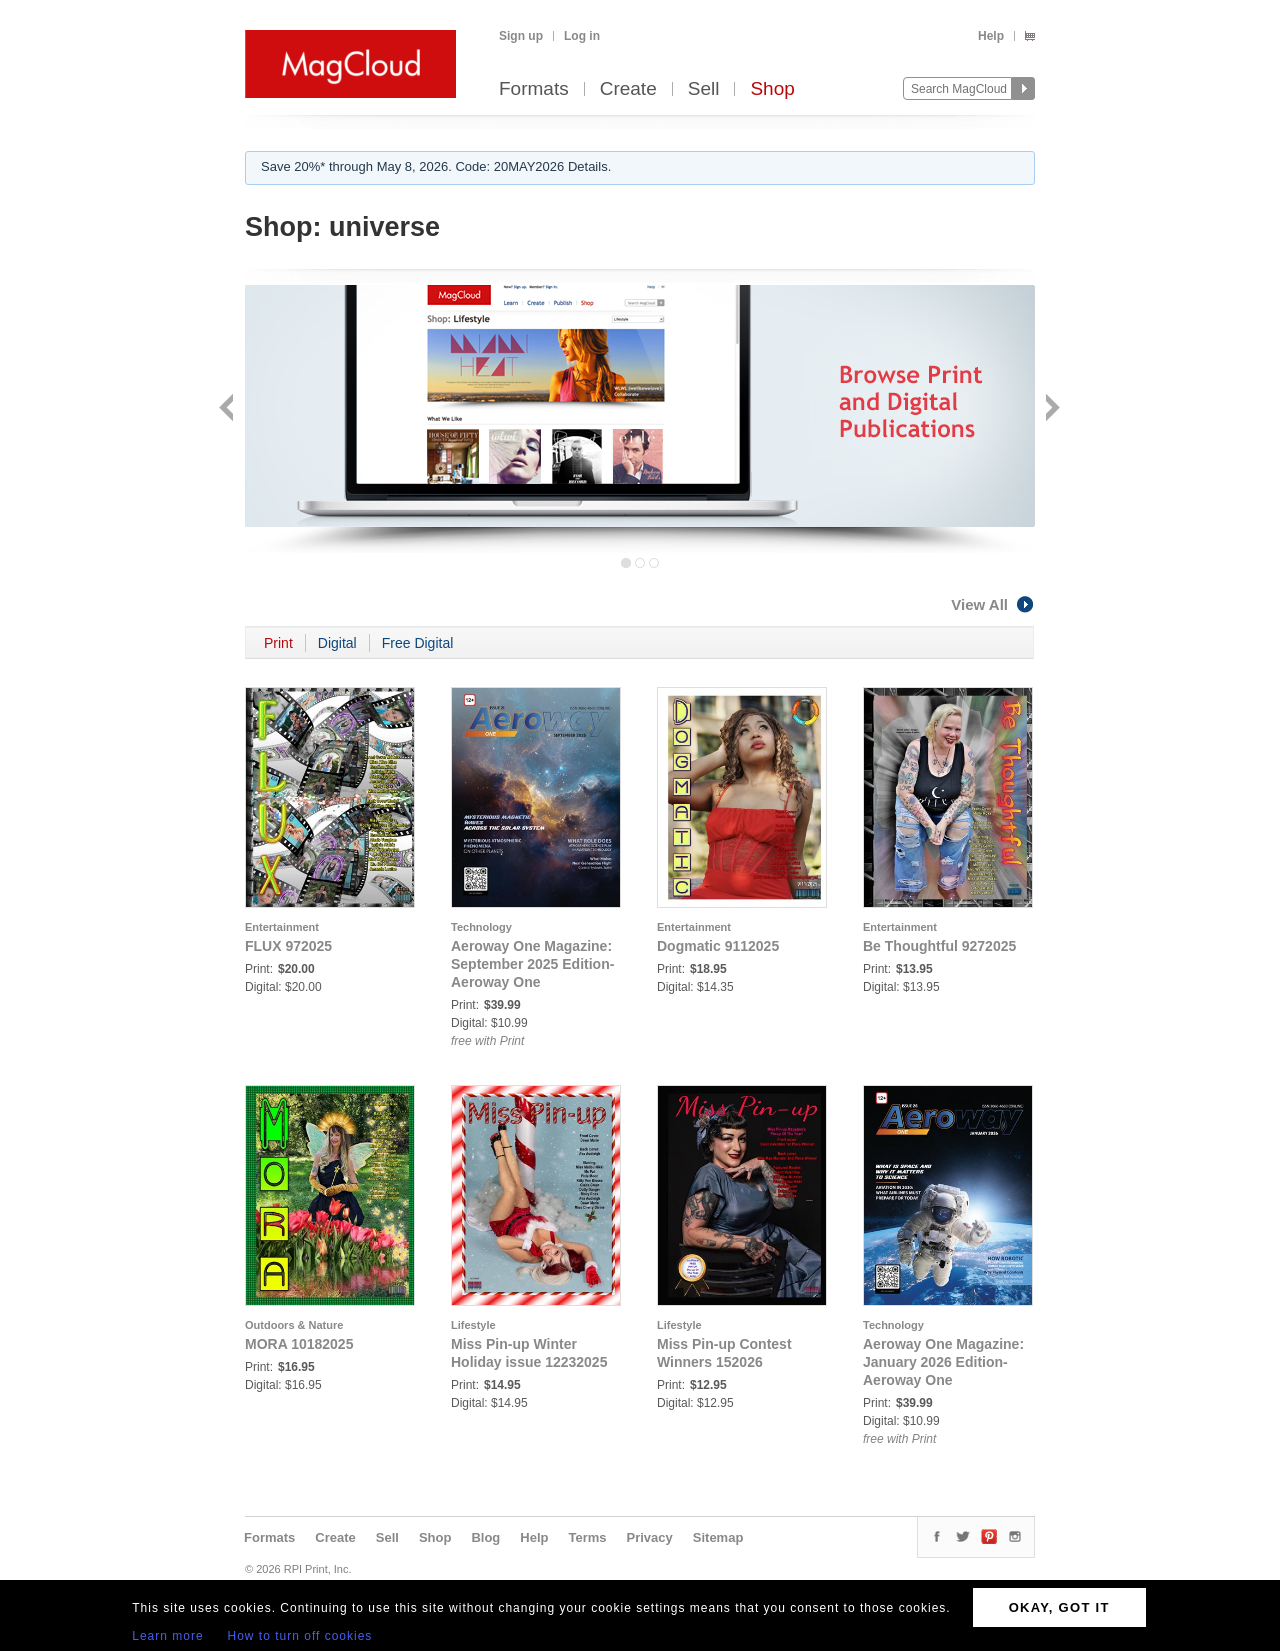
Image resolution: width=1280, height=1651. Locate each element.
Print (278, 643)
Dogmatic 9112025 (718, 946)
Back (228, 409)
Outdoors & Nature (294, 1325)
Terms (587, 1537)
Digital (337, 643)
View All (993, 604)
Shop (772, 89)
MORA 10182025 (299, 1344)
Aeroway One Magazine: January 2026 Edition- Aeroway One (943, 1362)
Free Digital (418, 643)
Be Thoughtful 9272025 (939, 946)
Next (1050, 409)
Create (628, 89)
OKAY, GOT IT (1059, 1607)
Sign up (521, 36)
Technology (481, 927)
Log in (582, 36)
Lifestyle (473, 1325)
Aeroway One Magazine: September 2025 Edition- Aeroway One (532, 964)
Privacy (650, 1537)
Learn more (167, 1636)
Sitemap (718, 1537)
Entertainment (282, 927)
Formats (534, 89)
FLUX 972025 (288, 946)
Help (991, 36)
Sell (704, 89)
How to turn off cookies (300, 1636)
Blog (485, 1537)
